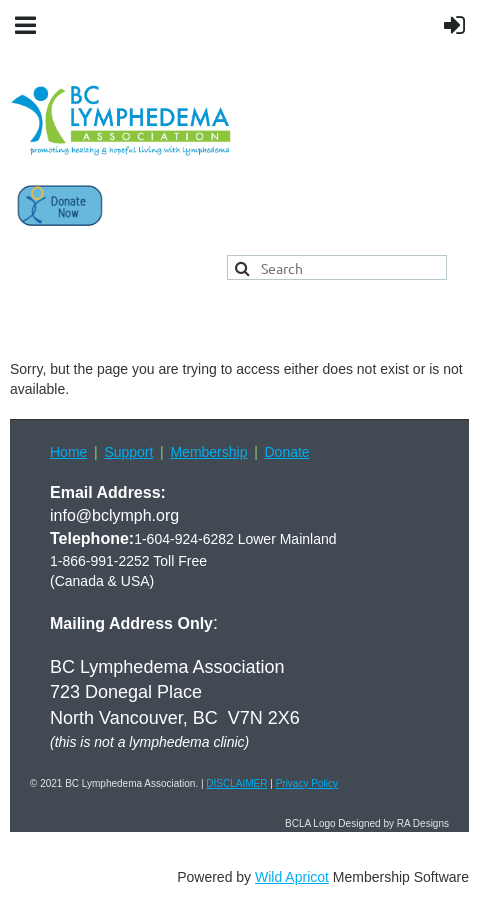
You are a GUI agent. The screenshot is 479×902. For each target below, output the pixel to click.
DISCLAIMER (236, 783)
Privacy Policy (307, 783)
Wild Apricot (292, 877)
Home (68, 452)
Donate (286, 452)
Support (128, 452)
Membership (208, 452)
